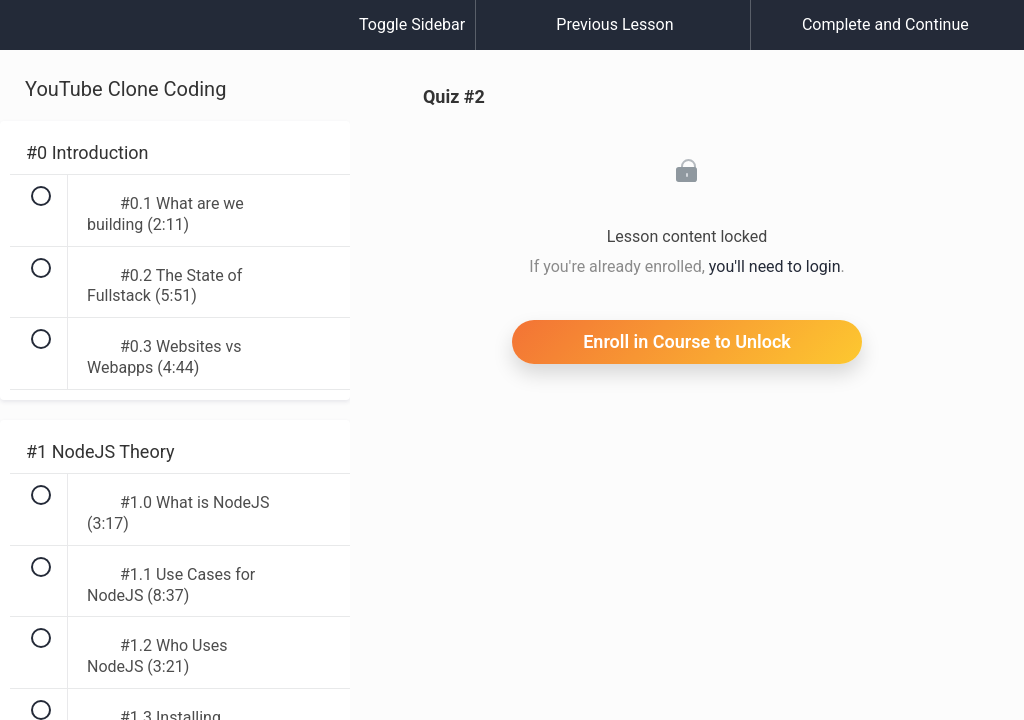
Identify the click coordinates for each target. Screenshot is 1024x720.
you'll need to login (775, 266)
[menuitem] (175, 45)
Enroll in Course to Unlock (687, 341)
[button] (35, 35)
